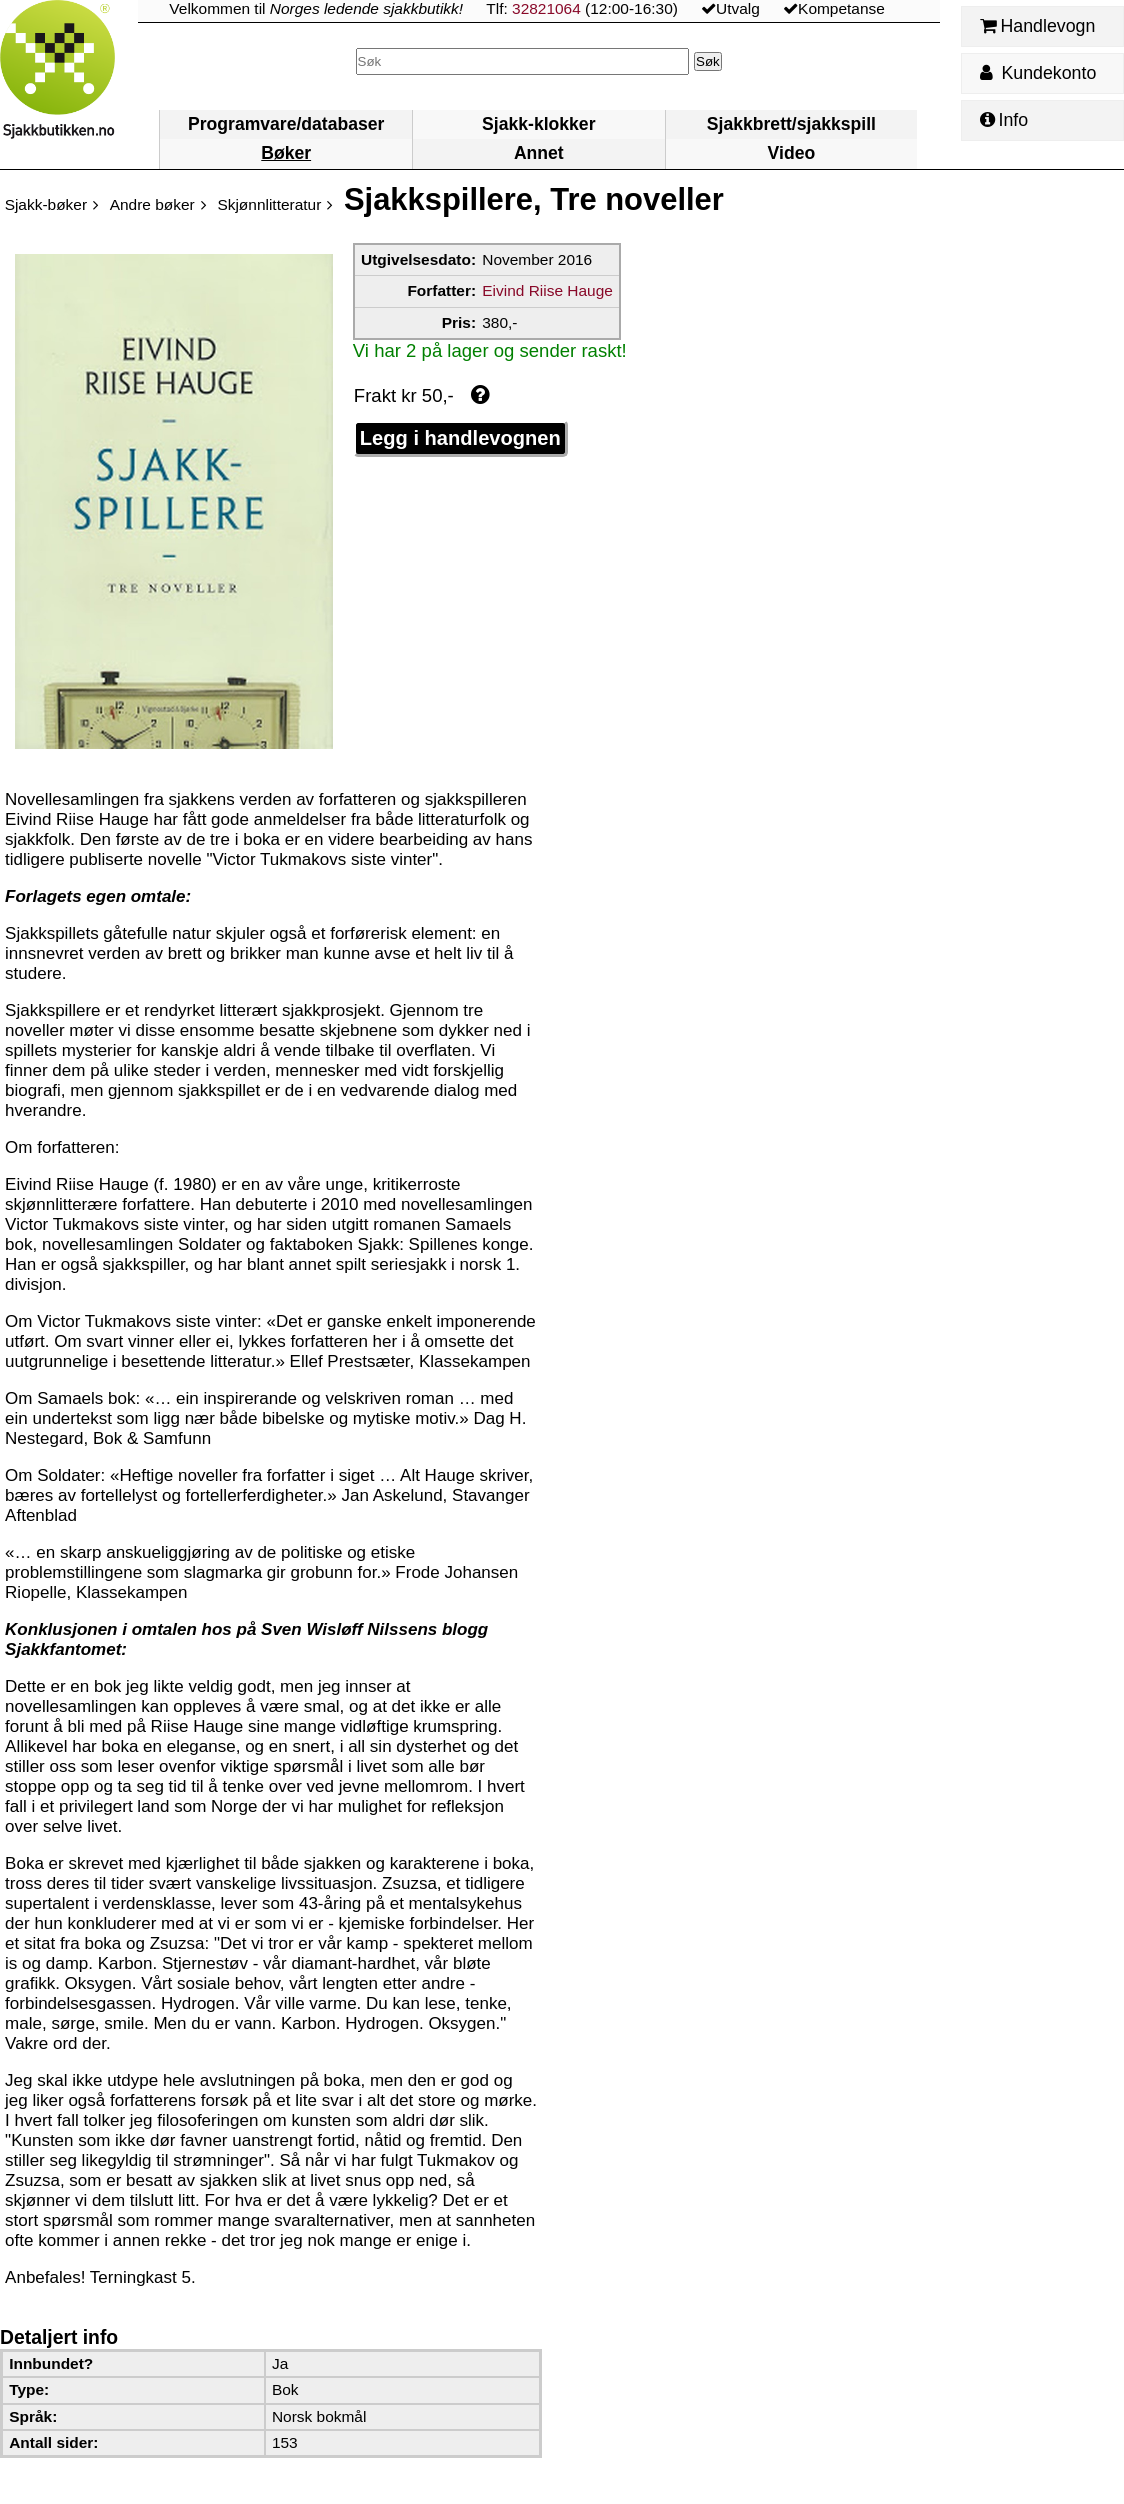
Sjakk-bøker (46, 204)
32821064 (546, 8)
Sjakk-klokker (538, 124)
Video (792, 153)
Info (1004, 120)
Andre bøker (152, 204)
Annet (539, 153)
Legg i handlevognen (460, 438)
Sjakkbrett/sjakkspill (791, 124)
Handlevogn (1037, 26)
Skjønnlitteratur (269, 204)
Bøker (286, 153)
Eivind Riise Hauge (547, 290)
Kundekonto (1038, 73)
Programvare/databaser (286, 124)
